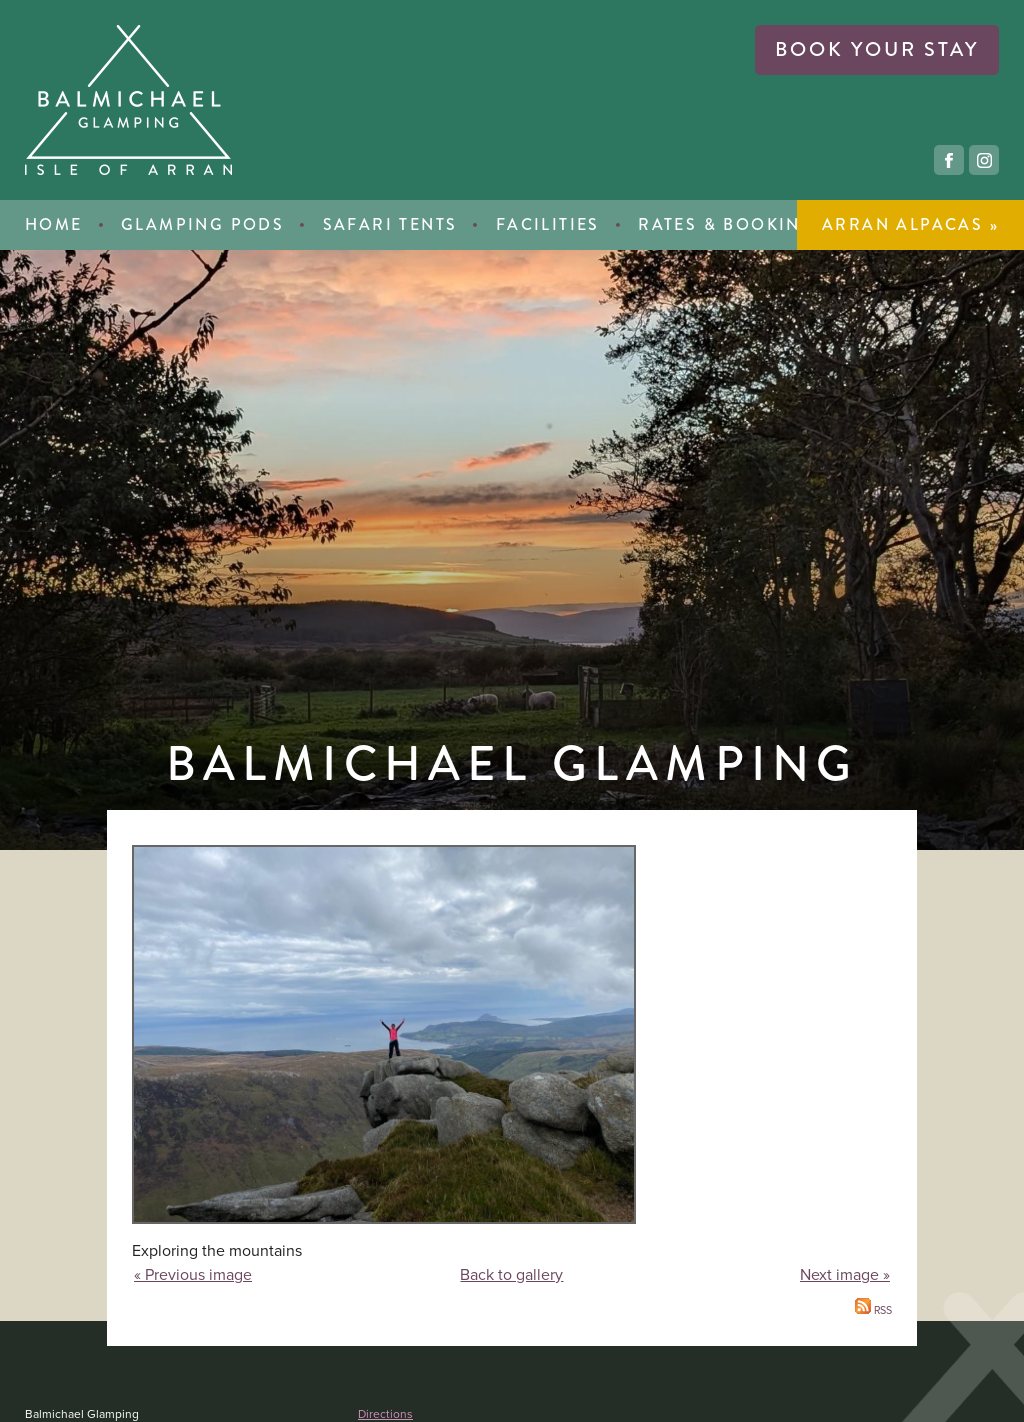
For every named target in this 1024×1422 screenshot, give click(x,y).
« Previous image (193, 1274)
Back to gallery (511, 1274)
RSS (873, 1310)
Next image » (845, 1274)
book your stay (877, 49)
